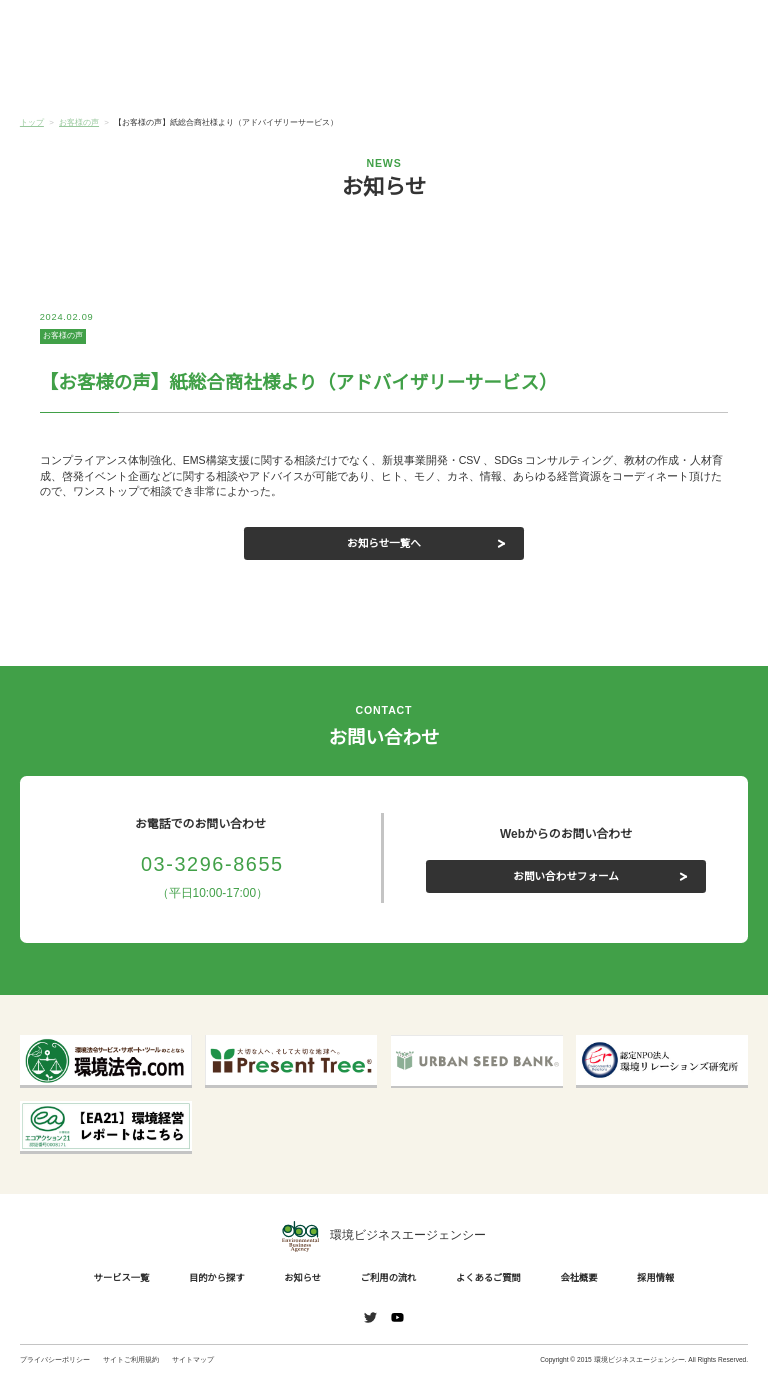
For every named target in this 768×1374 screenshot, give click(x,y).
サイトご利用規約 (131, 1359)
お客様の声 (63, 335)
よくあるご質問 (566, 78)
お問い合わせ (715, 28)
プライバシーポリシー (55, 1359)
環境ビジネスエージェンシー (384, 1237)
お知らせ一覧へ (384, 542)
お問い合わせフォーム (566, 875)
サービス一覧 (81, 78)
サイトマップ (193, 1359)
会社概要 (687, 78)
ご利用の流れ (445, 78)
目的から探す (202, 78)
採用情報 (652, 1278)
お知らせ (323, 77)
